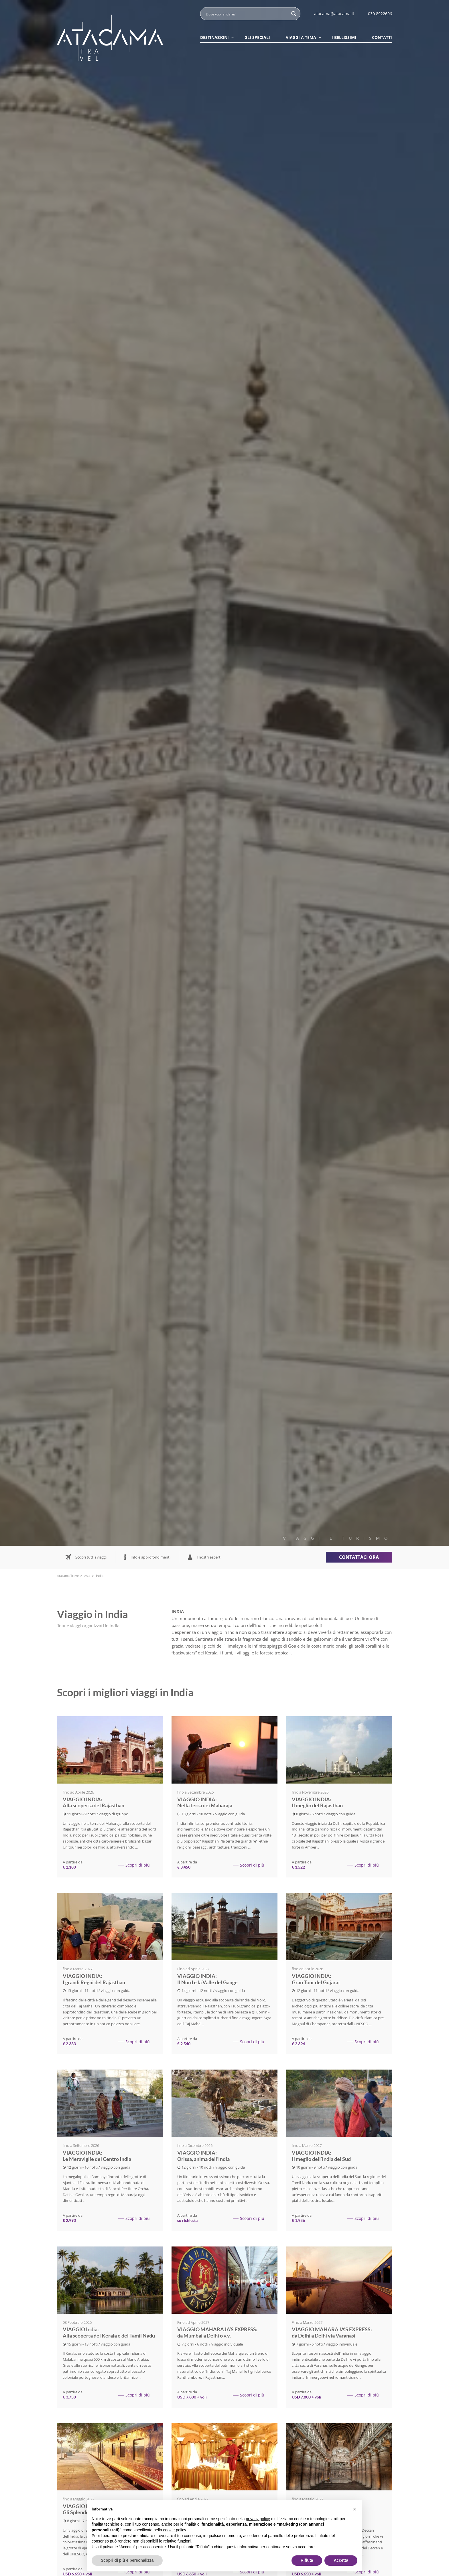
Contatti (382, 37)
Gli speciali (257, 37)
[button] (354, 2509)
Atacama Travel (68, 1575)
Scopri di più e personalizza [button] (127, 2560)
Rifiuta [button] (307, 2560)
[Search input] (246, 13)
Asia (87, 1575)
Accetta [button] (341, 2560)
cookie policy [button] (174, 2530)
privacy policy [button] (258, 2518)
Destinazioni (217, 37)
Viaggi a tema (304, 37)
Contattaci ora (359, 1557)
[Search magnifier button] (294, 14)
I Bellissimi (344, 37)
